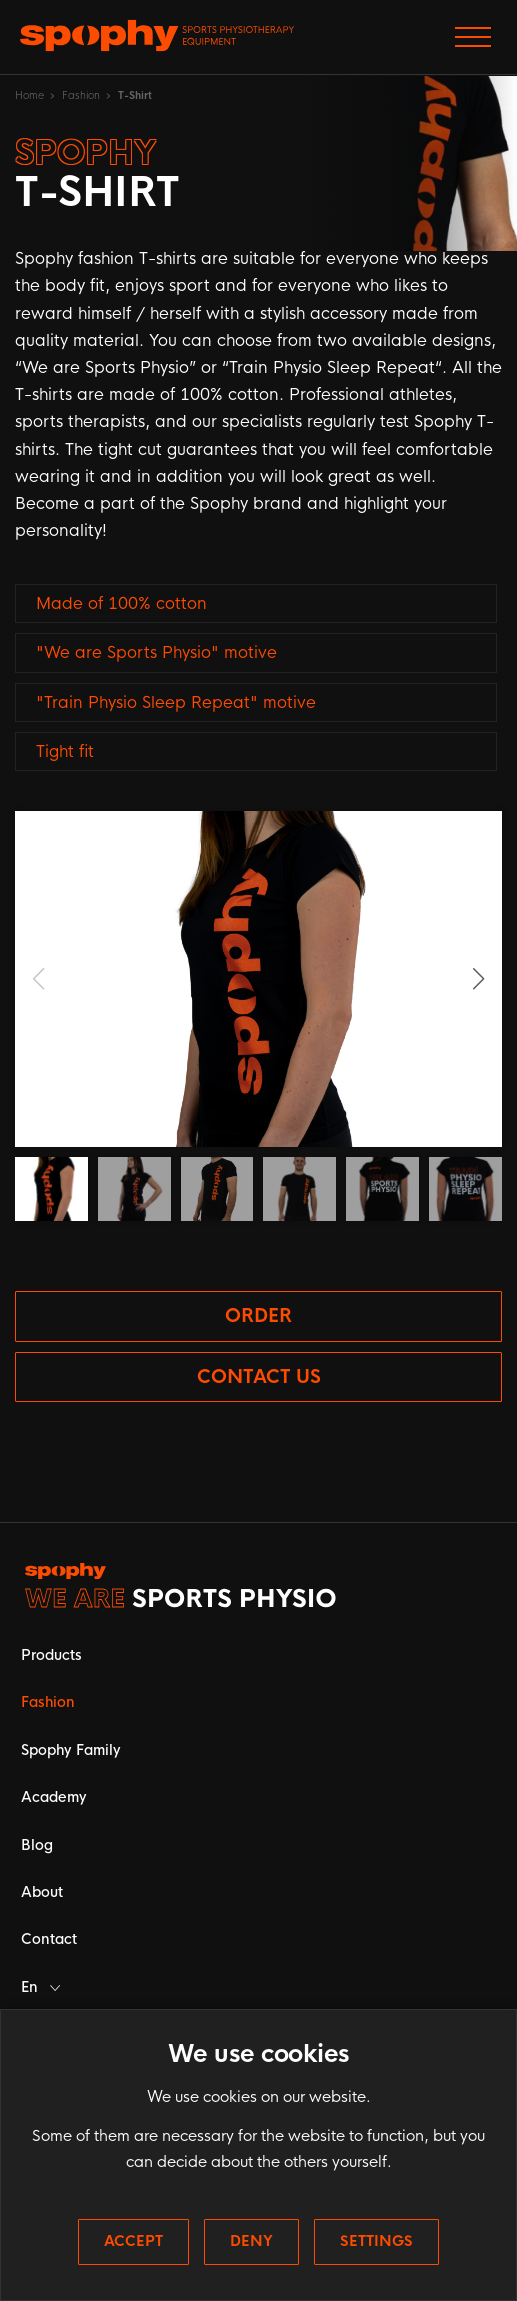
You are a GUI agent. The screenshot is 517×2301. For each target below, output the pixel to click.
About (42, 1892)
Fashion (81, 95)
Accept (133, 2241)
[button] (479, 979)
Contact (49, 1939)
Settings (376, 2241)
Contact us (259, 1377)
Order (258, 1316)
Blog (37, 1845)
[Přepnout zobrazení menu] (473, 37)
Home (29, 95)
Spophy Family (71, 1750)
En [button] (41, 1987)
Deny (251, 2241)
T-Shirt (135, 95)
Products (51, 1655)
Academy (54, 1797)
